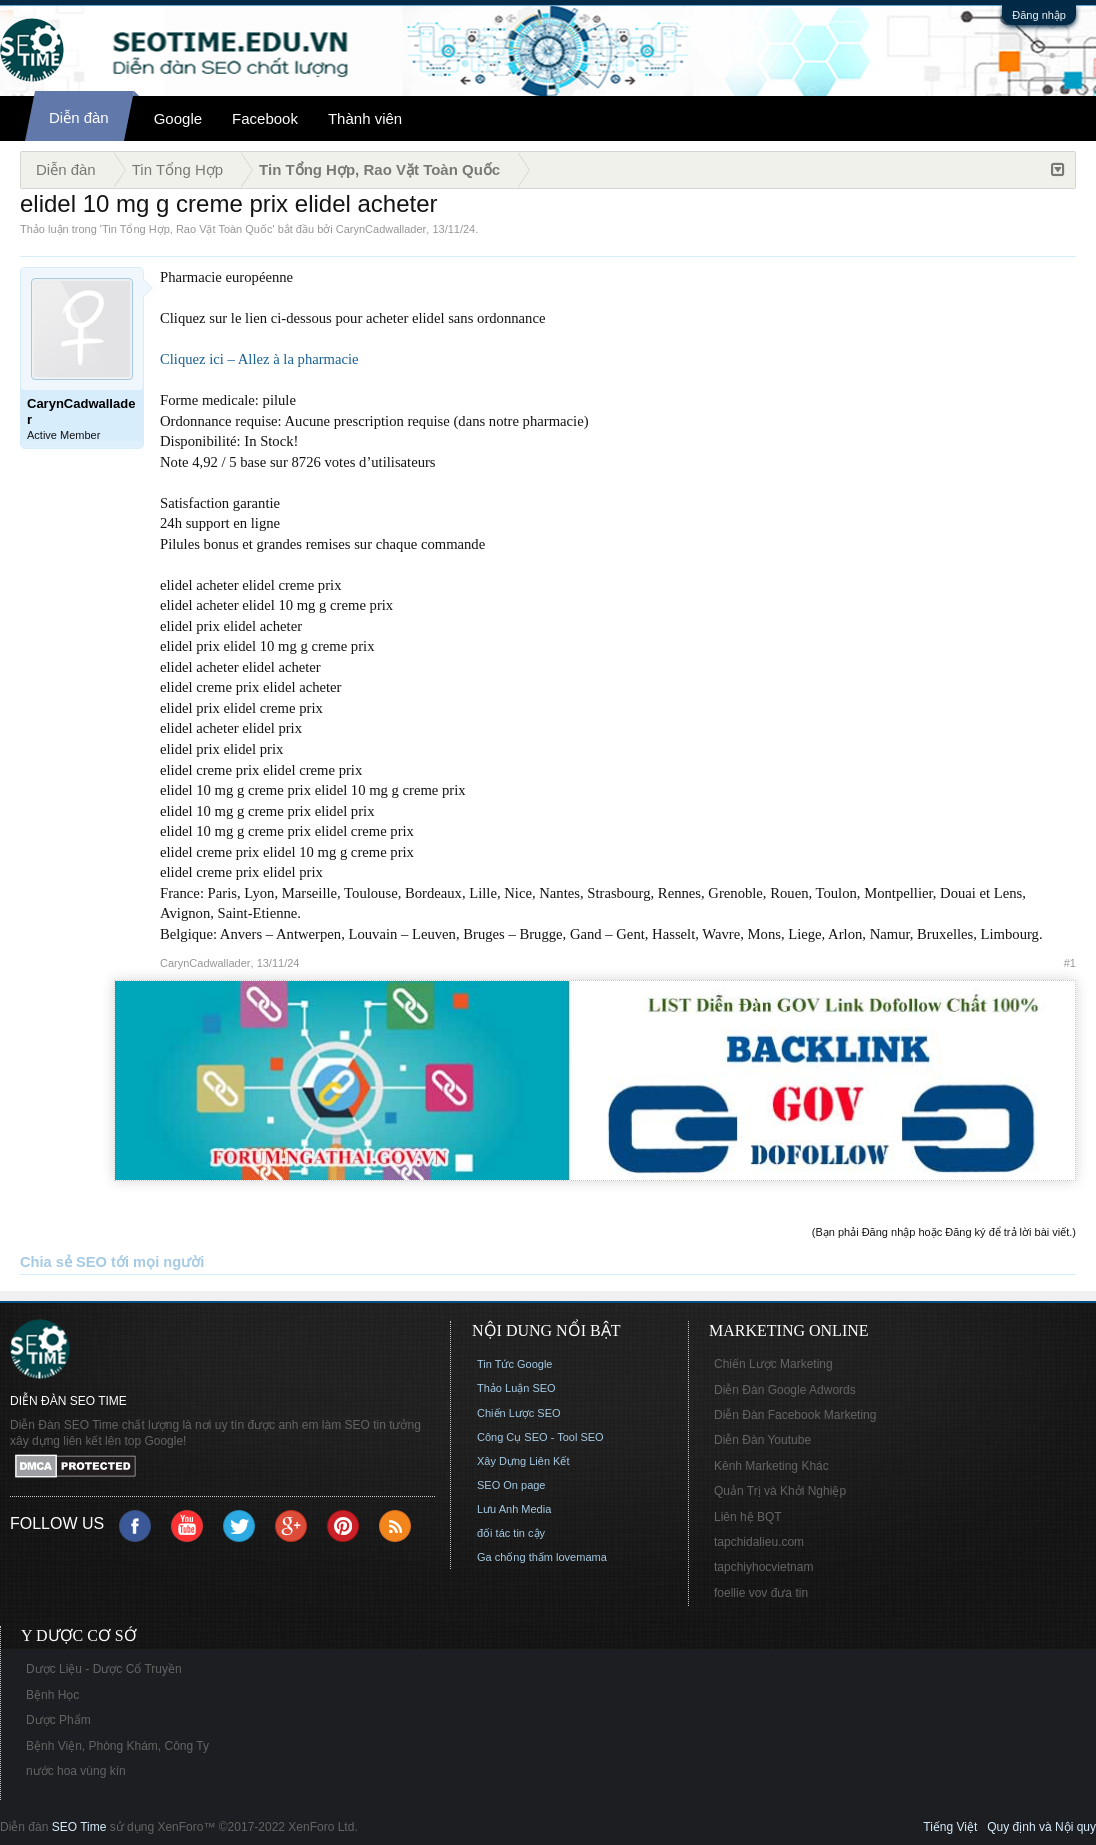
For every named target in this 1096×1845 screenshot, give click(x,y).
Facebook (265, 118)
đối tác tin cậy (511, 1533)
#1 (1070, 963)
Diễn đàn (79, 117)
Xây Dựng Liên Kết (523, 1461)
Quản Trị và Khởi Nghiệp (780, 1491)
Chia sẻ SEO (63, 1262)
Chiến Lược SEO (519, 1413)
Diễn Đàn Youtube (762, 1440)
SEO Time (79, 1827)
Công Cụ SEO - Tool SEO (540, 1437)
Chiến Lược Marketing (773, 1364)
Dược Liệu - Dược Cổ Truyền (104, 1669)
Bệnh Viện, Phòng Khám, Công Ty (117, 1746)
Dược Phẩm (58, 1720)
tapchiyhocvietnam (763, 1567)
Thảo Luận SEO (516, 1388)
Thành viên (365, 118)
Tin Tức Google (514, 1364)
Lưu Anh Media (514, 1509)
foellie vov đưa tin (761, 1593)
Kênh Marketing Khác (771, 1466)
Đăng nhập (1039, 15)
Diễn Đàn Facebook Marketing (795, 1415)
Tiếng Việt (950, 1827)
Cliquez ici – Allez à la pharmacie (259, 359)
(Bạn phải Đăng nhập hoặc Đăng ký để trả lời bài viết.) (944, 1232)
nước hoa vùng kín (76, 1771)
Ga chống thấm (515, 1557)
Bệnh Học (52, 1695)
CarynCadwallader (381, 229)
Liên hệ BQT (748, 1517)
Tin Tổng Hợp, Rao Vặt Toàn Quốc (187, 229)
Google (178, 118)
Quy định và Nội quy (1041, 1827)
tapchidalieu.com (759, 1542)
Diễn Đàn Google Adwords (785, 1390)
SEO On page (511, 1485)
